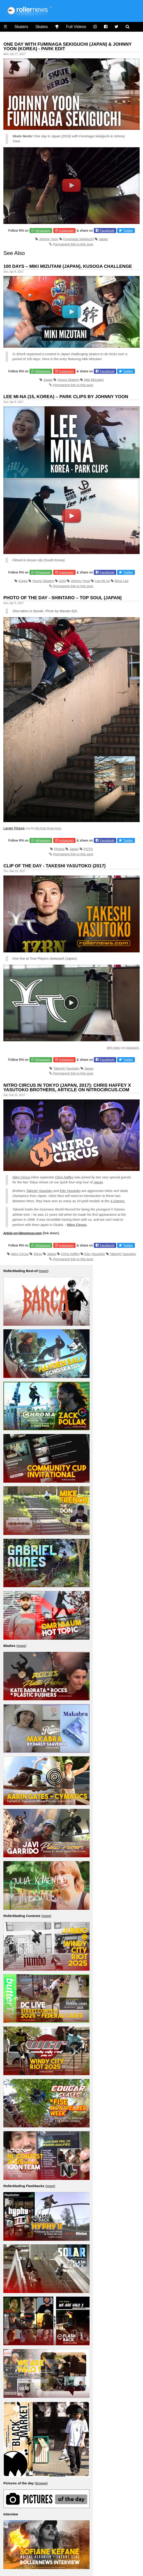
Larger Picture (14, 828)
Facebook (106, 230)
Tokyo (37, 1254)
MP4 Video (113, 1047)
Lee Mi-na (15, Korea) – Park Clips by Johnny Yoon (65, 396)
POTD (88, 849)
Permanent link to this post (73, 244)
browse (41, 2483)
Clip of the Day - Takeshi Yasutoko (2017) (54, 865)
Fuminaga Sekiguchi (78, 239)
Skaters (21, 26)
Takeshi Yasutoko (66, 1068)
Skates (41, 26)
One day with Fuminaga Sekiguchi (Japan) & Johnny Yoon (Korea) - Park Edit (67, 46)
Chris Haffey (64, 1177)
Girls (62, 581)
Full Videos (76, 26)
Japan (103, 239)
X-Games (117, 1201)
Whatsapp (43, 230)
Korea (23, 581)
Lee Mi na (102, 581)
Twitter (128, 230)
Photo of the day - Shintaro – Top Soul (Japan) (62, 597)
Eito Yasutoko (70, 1191)
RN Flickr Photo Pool (47, 828)
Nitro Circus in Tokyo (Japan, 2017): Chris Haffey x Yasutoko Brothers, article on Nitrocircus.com (67, 1087)
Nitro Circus (21, 1177)
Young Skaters (68, 380)
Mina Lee (122, 581)
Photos (59, 849)
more (43, 1271)
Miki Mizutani (94, 380)
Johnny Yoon (48, 239)
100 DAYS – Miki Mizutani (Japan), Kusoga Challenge (67, 266)
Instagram (66, 230)
